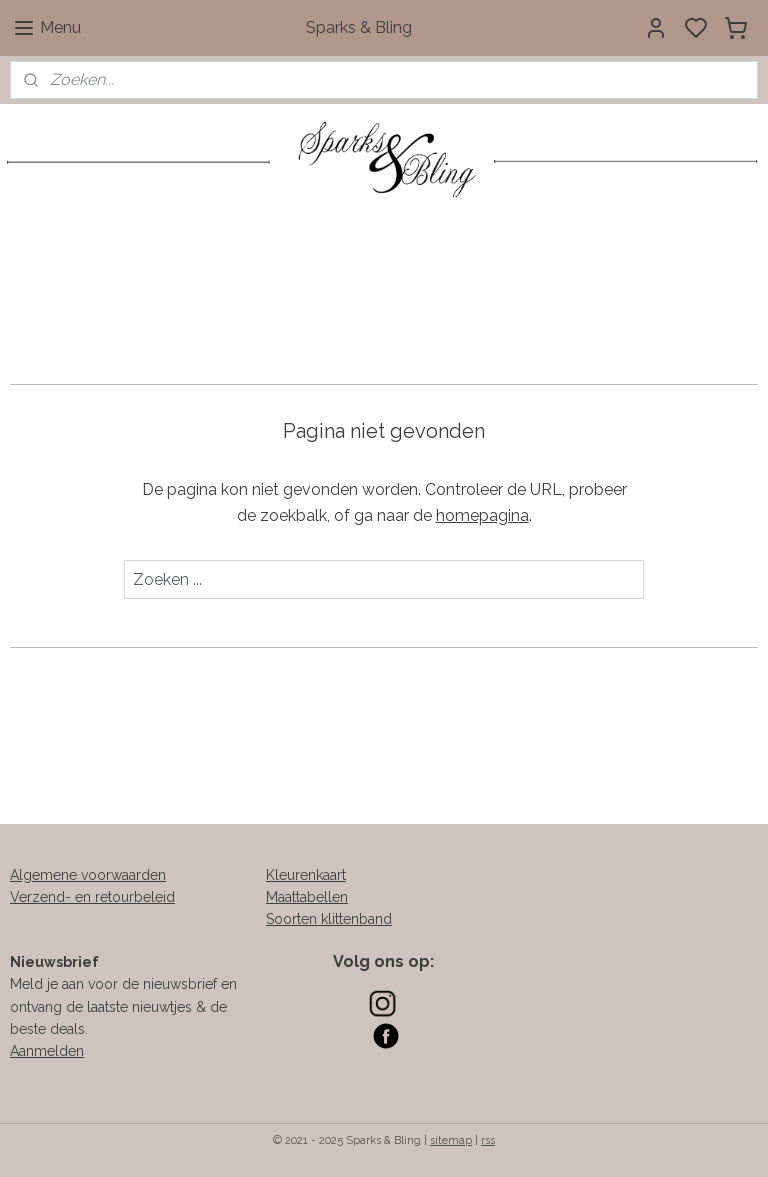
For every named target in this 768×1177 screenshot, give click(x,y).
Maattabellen (307, 897)
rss (488, 1140)
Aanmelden (47, 1051)
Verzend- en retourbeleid (92, 897)
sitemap (451, 1140)
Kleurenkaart (306, 875)
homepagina (482, 515)
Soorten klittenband (329, 919)
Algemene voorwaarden (88, 875)
